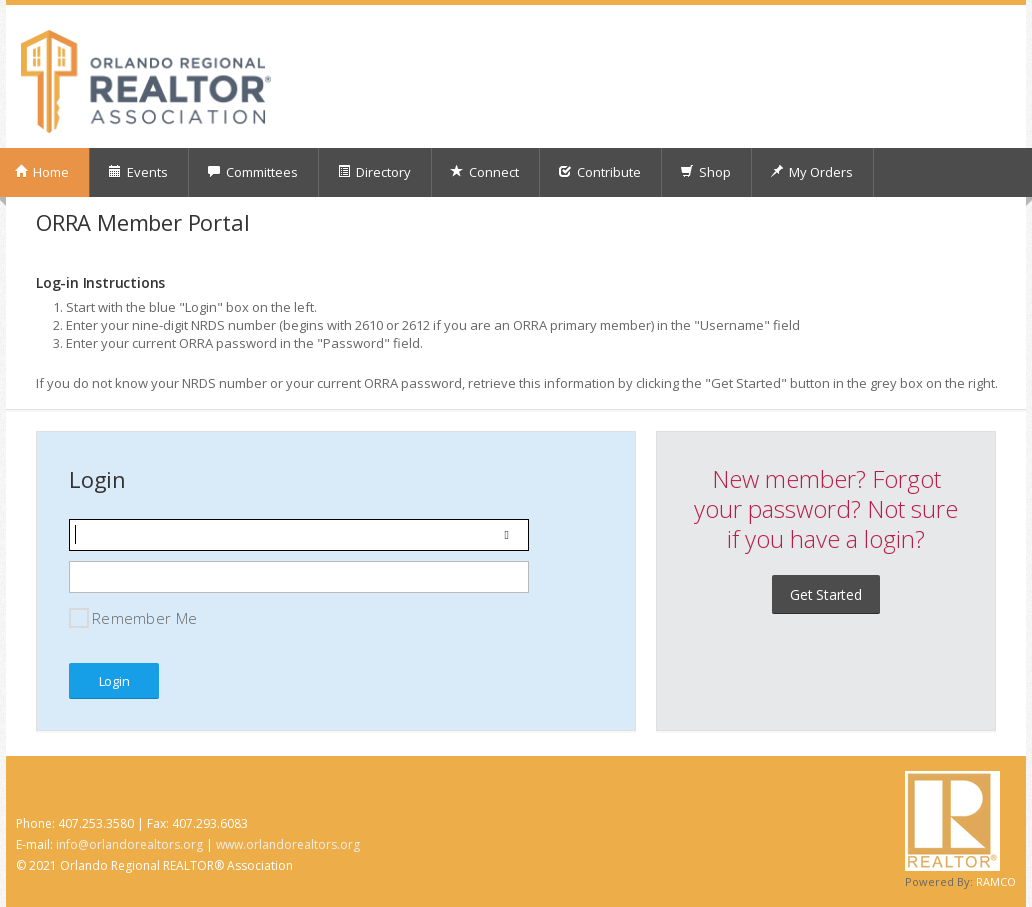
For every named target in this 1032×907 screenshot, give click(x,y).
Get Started (826, 594)
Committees (252, 172)
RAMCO (996, 881)
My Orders (811, 172)
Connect (484, 172)
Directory (374, 172)
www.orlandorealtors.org (288, 844)
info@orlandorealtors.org (129, 844)
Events (138, 172)
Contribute (599, 172)
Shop (705, 172)
